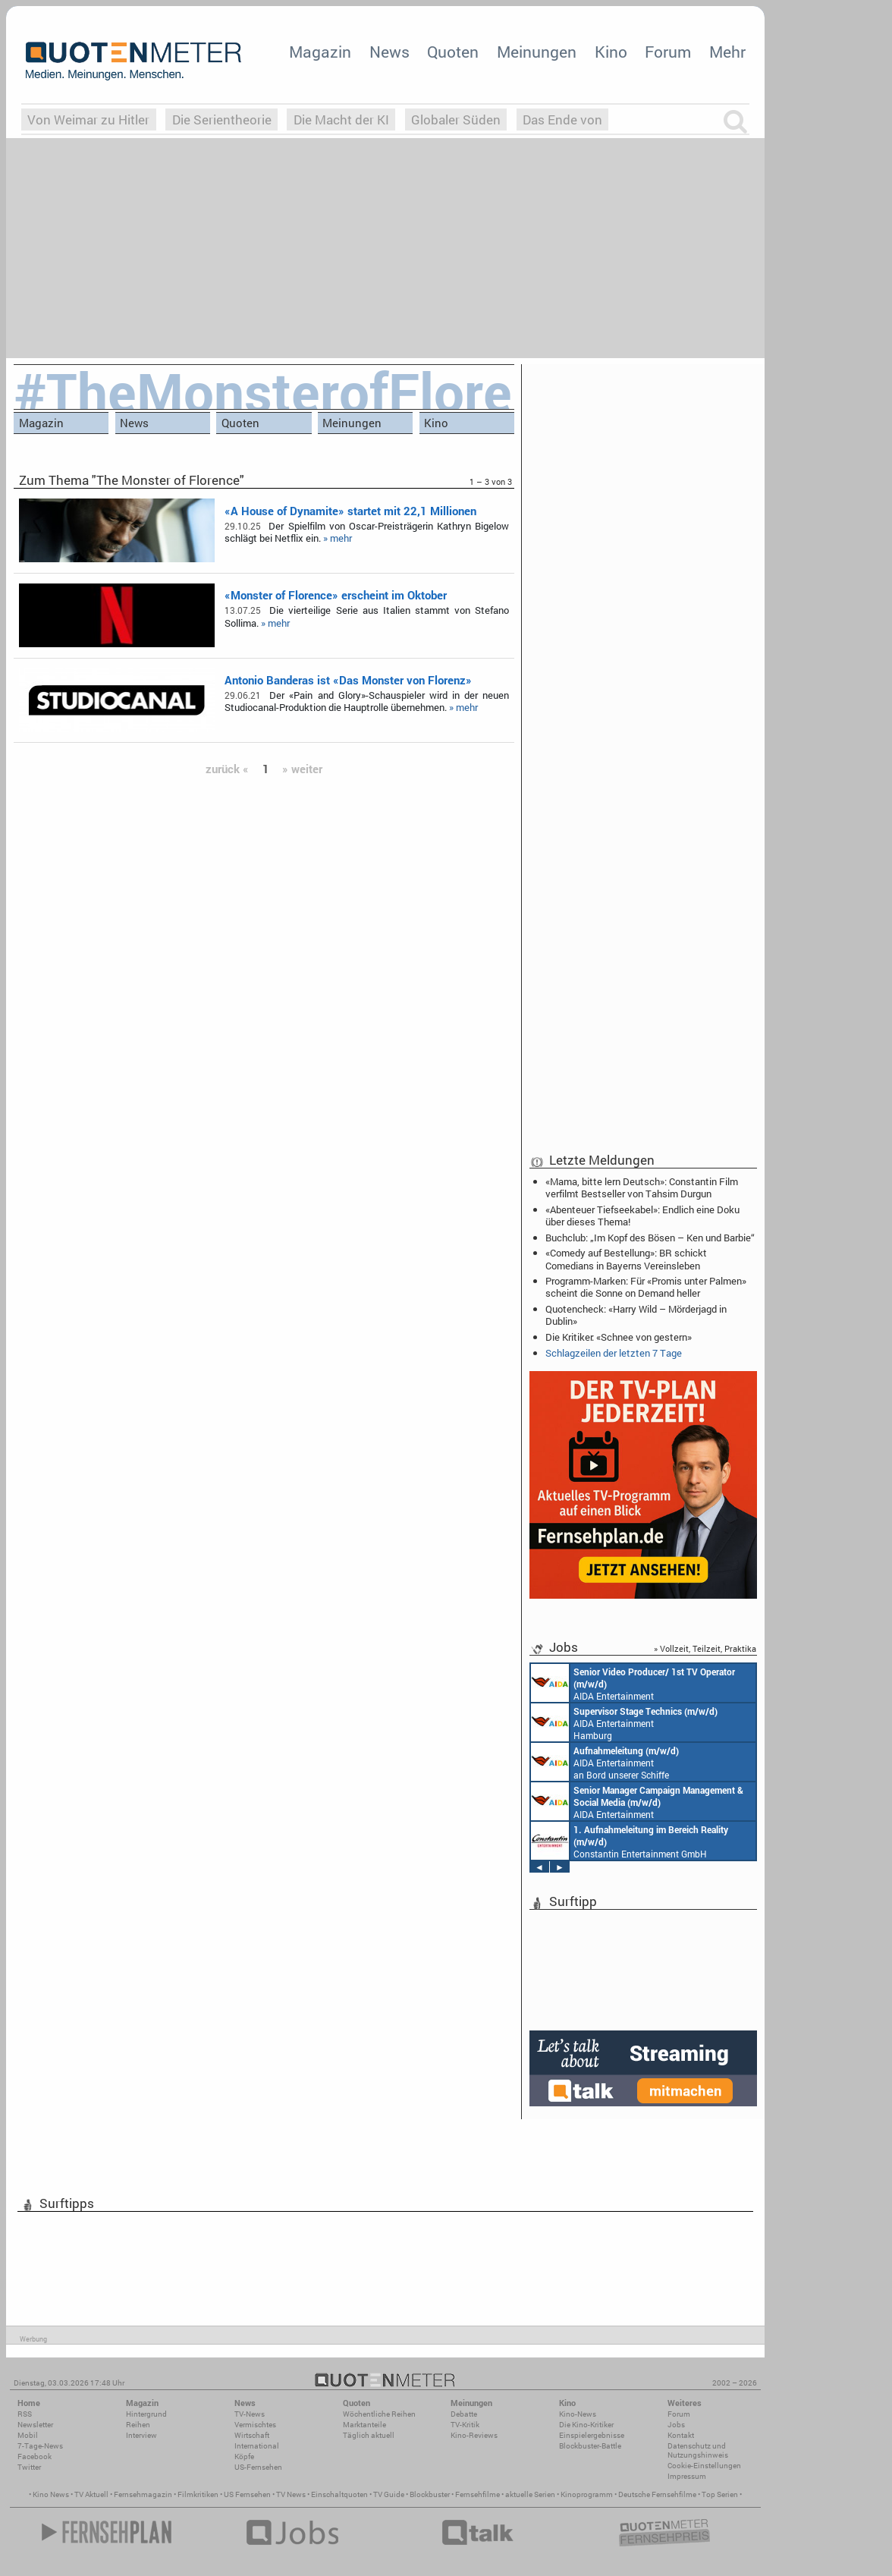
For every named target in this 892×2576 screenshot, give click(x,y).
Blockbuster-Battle (590, 2446)
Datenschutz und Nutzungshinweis (697, 2450)
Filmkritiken (197, 2494)
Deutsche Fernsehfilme (657, 2494)
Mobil (27, 2435)
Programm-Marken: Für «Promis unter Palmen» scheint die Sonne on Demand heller (645, 1287)
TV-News (249, 2414)
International (256, 2446)
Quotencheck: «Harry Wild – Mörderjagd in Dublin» (636, 1315)
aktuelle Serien (530, 2494)
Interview (141, 2435)
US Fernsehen (247, 2494)
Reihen (138, 2425)
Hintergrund (146, 2414)
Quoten (453, 51)
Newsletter (35, 2425)
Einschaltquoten (339, 2494)
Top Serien (720, 2494)
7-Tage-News (40, 2446)
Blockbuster (430, 2494)
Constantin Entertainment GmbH (629, 1841)
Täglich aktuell (368, 2435)
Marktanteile (364, 2425)
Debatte (464, 2414)
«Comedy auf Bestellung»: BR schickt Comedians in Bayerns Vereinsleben (626, 1259)
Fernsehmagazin (143, 2494)
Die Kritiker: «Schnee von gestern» (618, 1337)
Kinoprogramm (587, 2494)
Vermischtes (255, 2425)
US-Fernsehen (258, 2467)
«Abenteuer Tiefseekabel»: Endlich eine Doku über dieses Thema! (642, 1215)
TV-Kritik (465, 2425)
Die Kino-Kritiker (586, 2425)
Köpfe (244, 2456)
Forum (668, 51)
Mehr (727, 51)
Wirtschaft (251, 2435)
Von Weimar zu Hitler (88, 119)
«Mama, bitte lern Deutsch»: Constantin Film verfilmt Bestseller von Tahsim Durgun (641, 1187)
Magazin (320, 51)
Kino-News (577, 2414)
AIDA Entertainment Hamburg (624, 1722)
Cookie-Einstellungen (704, 2466)
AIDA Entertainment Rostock (637, 1801)
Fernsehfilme (477, 2494)
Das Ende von (562, 119)
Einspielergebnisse (591, 2435)
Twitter (29, 2467)
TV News (291, 2494)
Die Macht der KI (341, 119)
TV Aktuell (91, 2494)
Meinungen (536, 51)
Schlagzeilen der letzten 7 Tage (613, 1353)
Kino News (51, 2494)
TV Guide (388, 2494)
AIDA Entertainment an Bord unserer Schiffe (633, 1683)
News (389, 51)
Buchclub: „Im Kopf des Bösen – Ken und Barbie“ (650, 1237)
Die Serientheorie (222, 119)
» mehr (337, 538)
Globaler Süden (456, 119)
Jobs (676, 2425)
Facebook (34, 2456)
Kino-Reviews (474, 2435)
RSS (24, 2414)
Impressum (686, 2476)
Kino (611, 51)
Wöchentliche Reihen (379, 2414)
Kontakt (680, 2435)
